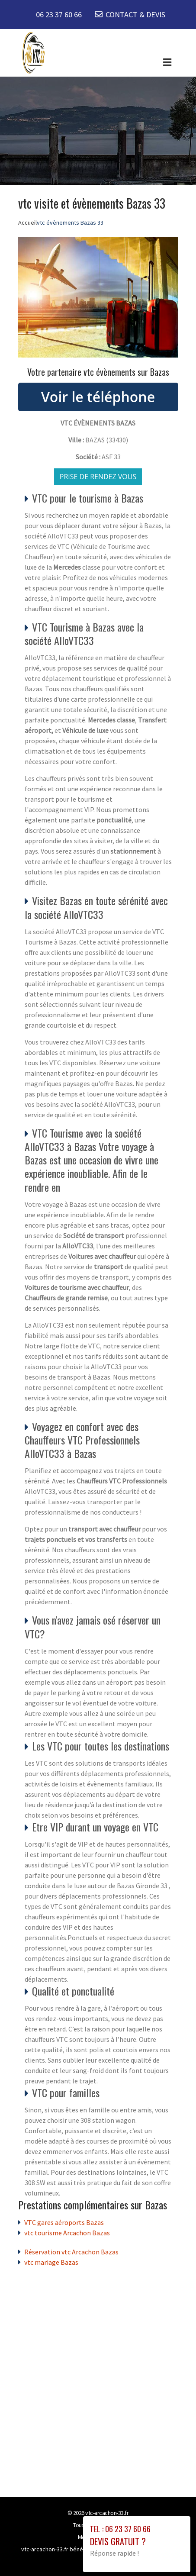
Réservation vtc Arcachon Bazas (71, 2251)
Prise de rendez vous (98, 476)
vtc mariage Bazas (51, 2262)
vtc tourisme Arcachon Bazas (67, 2232)
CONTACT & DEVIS (135, 14)
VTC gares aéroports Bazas (64, 2222)
